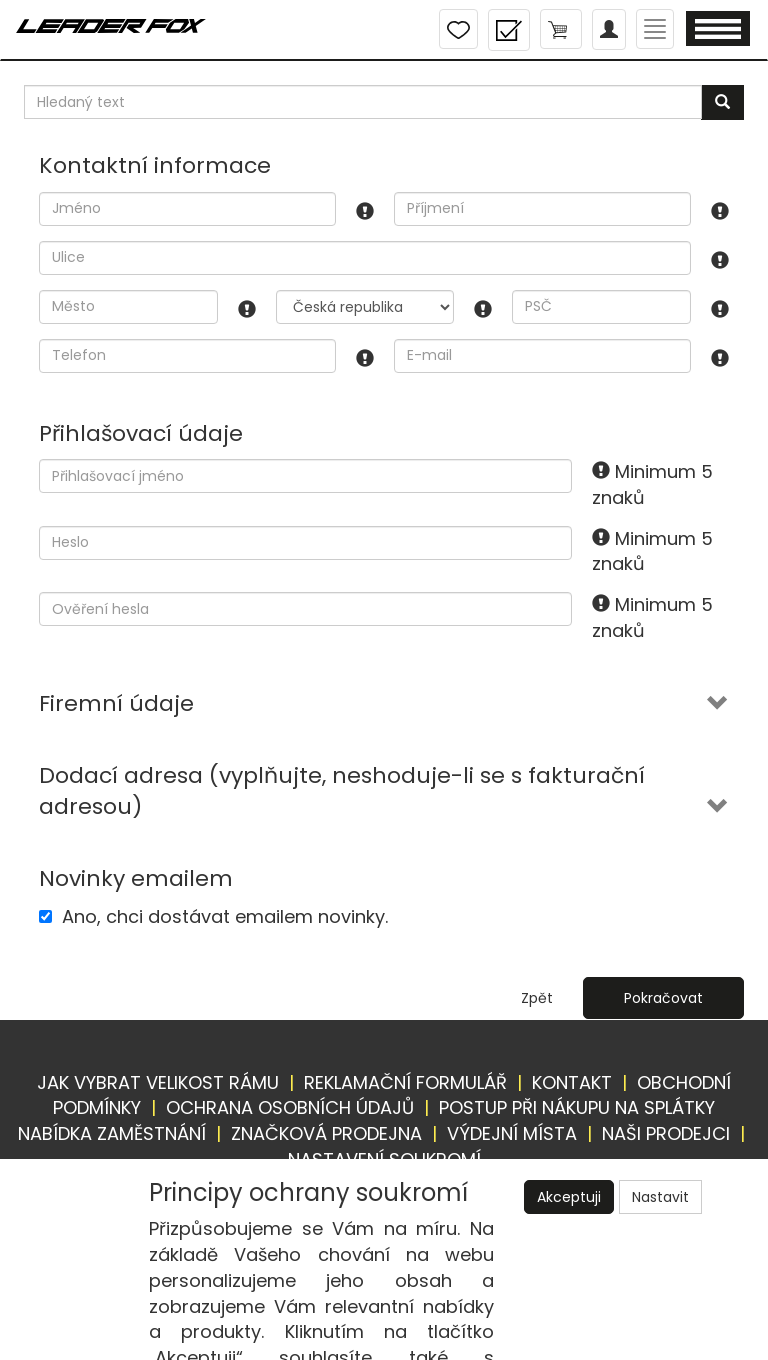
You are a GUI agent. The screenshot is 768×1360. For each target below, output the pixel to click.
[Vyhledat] (722, 102)
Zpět (537, 998)
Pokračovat (663, 998)
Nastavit (660, 1197)
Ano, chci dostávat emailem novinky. (225, 916)
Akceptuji (569, 1197)
